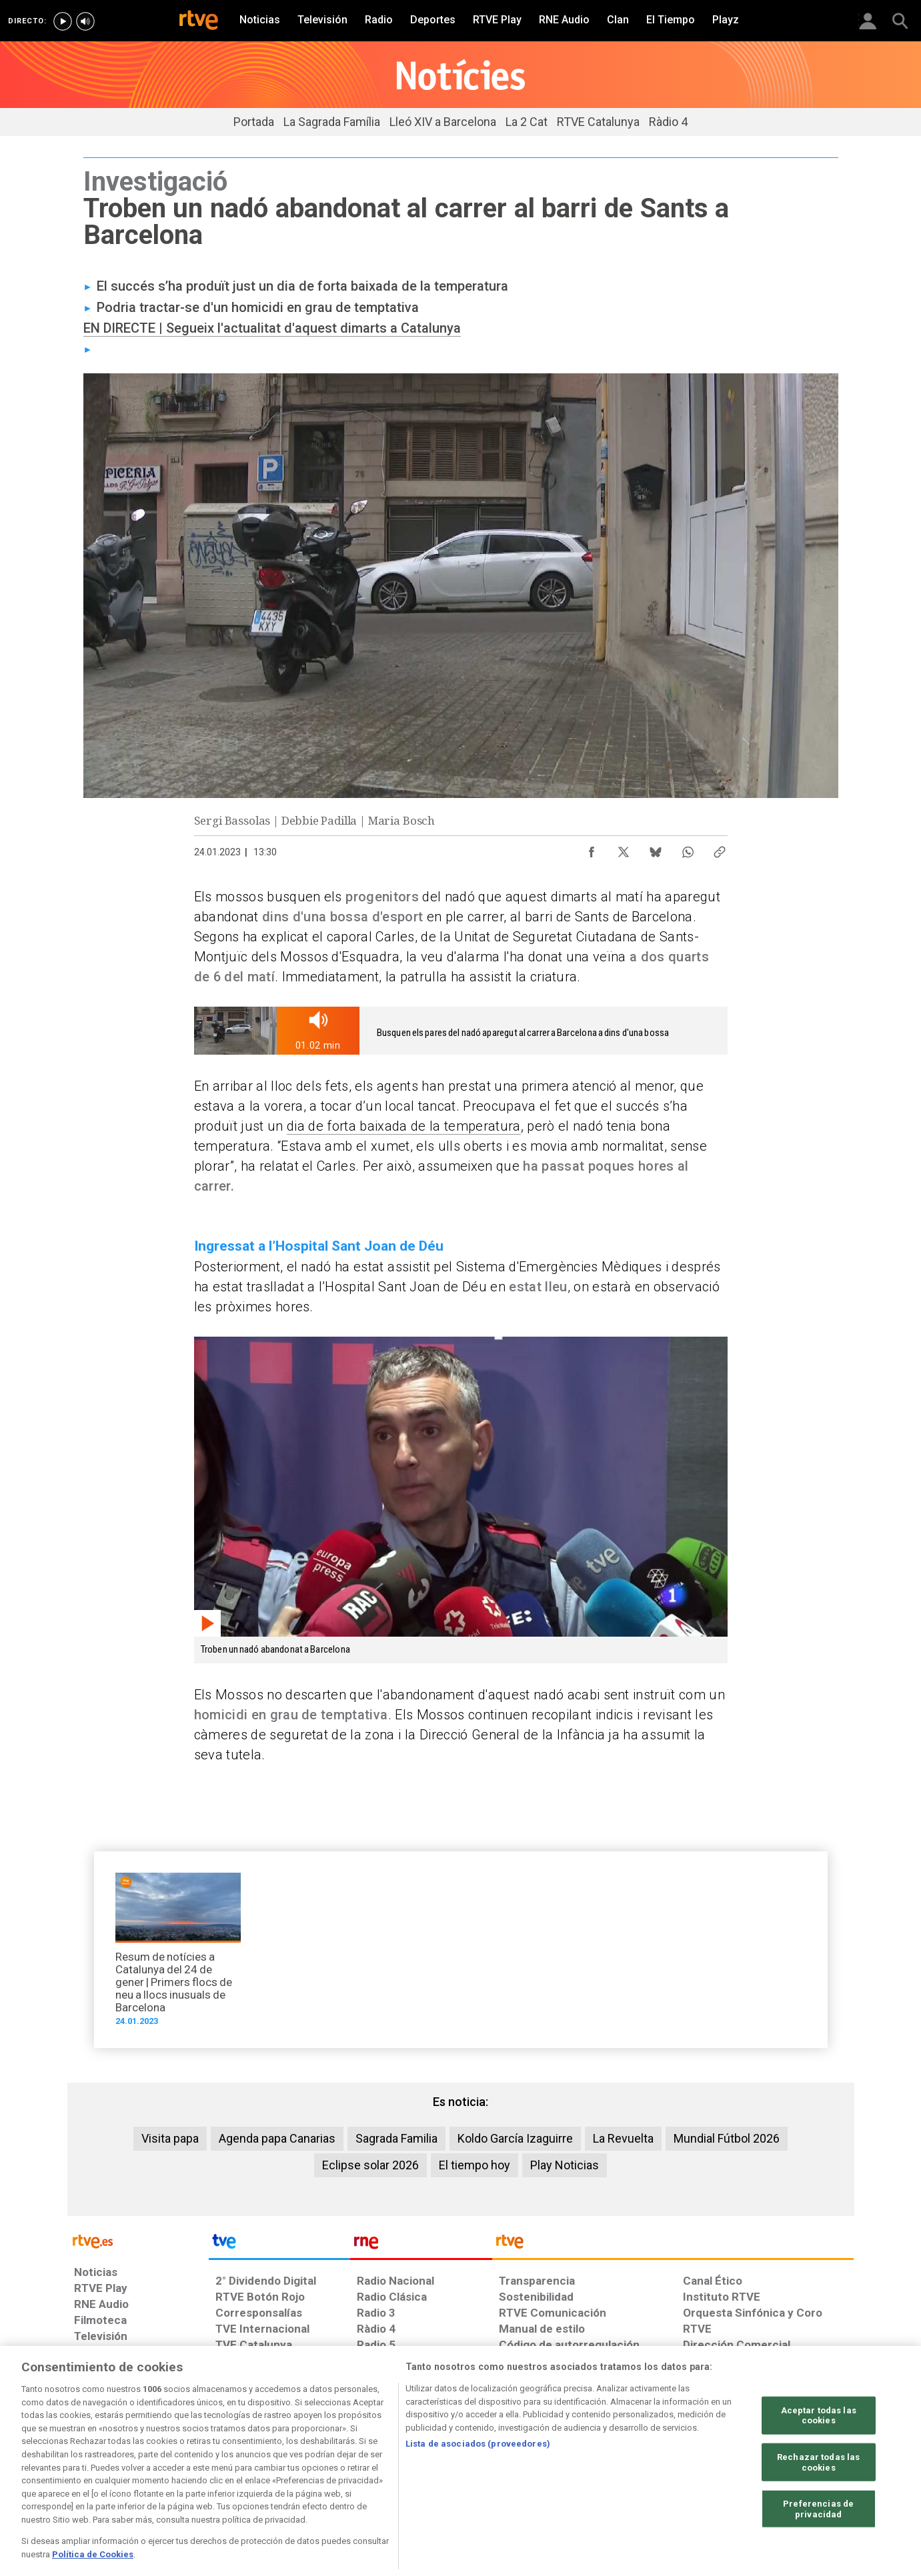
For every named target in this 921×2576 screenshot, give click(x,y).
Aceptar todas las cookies (818, 2465)
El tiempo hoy (474, 2165)
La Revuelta (623, 2138)
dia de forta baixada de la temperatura (404, 1126)
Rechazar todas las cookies (818, 2512)
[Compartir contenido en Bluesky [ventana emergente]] (656, 848)
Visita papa (170, 2138)
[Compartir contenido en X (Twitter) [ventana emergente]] (624, 848)
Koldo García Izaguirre (515, 2138)
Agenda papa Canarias (277, 2138)
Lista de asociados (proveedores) (477, 2494)
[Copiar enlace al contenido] (720, 848)
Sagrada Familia (396, 2138)
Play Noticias (564, 2165)
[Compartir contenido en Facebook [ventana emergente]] (592, 848)
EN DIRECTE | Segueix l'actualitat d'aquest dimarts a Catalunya (272, 328)
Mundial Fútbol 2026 (727, 2138)
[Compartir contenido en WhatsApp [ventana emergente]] (688, 848)
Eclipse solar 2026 (370, 2165)
